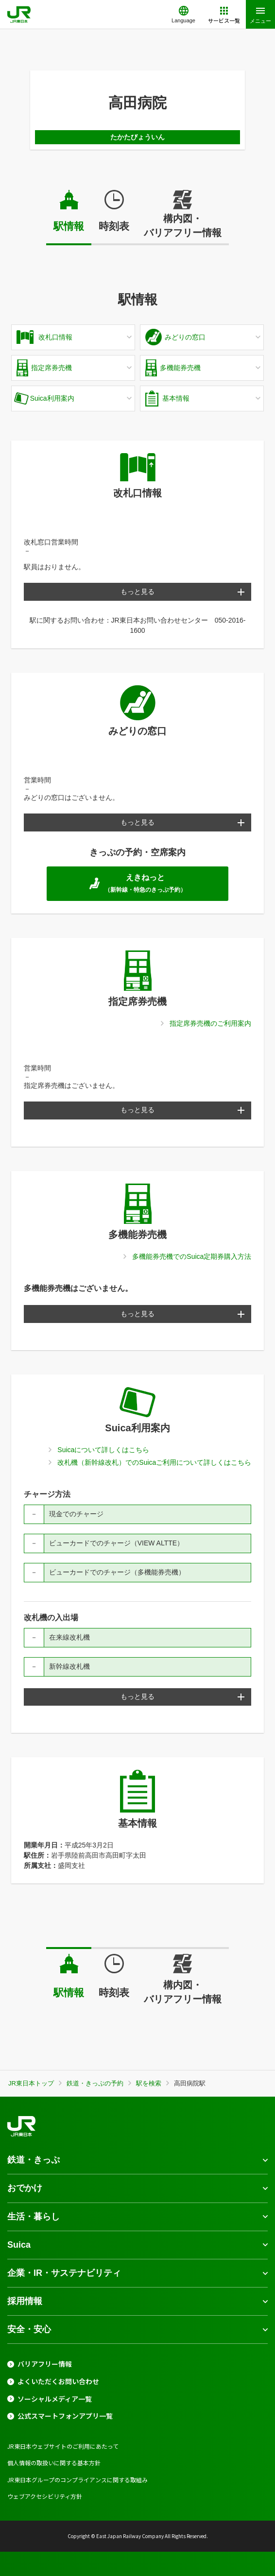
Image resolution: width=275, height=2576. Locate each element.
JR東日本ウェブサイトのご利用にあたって (63, 2446)
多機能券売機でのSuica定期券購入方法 (191, 1256)
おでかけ (24, 2188)
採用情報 (24, 2301)
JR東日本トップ (31, 2083)
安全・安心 (29, 2329)
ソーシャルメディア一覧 (54, 2399)
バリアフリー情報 (44, 2364)
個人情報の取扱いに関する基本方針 (54, 2462)
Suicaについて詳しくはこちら (103, 1450)
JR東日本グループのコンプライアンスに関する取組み (77, 2479)
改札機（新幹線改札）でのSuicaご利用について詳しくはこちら (154, 1462)
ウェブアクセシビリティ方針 (44, 2496)
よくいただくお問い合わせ (58, 2381)
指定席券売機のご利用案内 (210, 1023)
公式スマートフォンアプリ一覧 (65, 2416)
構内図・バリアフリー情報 (183, 225)
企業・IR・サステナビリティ (64, 2273)
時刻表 (114, 226)
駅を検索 (148, 2083)
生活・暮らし (33, 2216)
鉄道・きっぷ (33, 2160)
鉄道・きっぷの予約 (95, 2083)
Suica (19, 2245)
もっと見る (137, 591)
